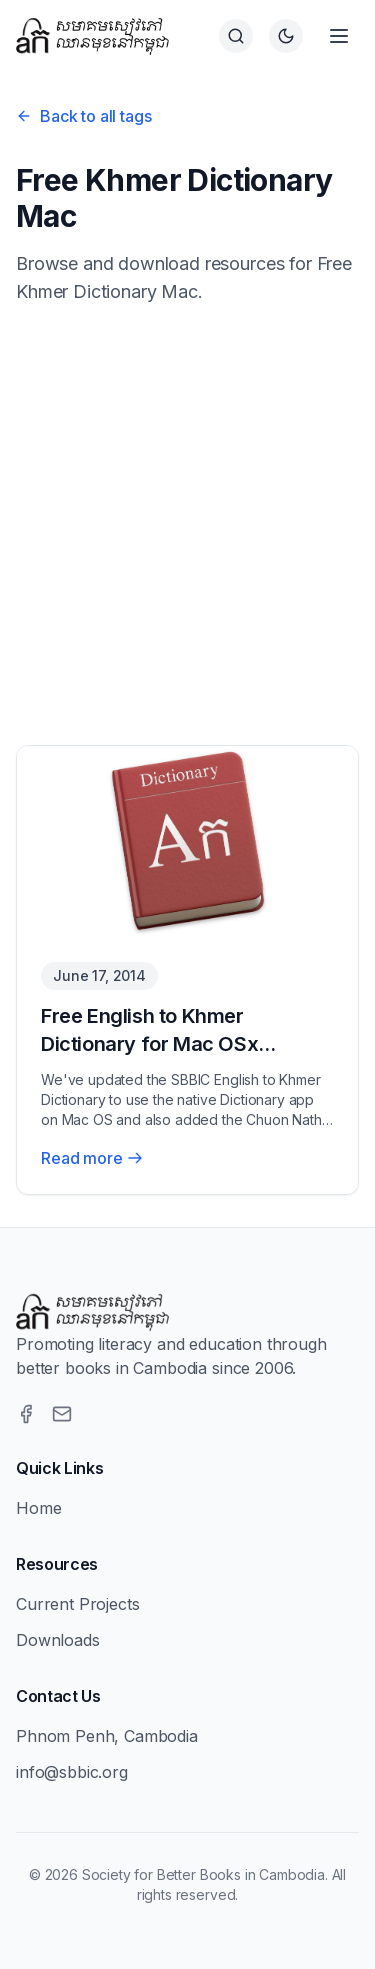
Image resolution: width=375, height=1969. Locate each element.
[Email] (62, 1414)
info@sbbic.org (72, 1772)
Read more (92, 1158)
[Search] (236, 36)
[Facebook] (26, 1414)
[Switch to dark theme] (286, 36)
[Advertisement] (187, 525)
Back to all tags (83, 116)
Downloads (58, 1640)
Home (38, 1508)
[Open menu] (339, 36)
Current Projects (77, 1604)
